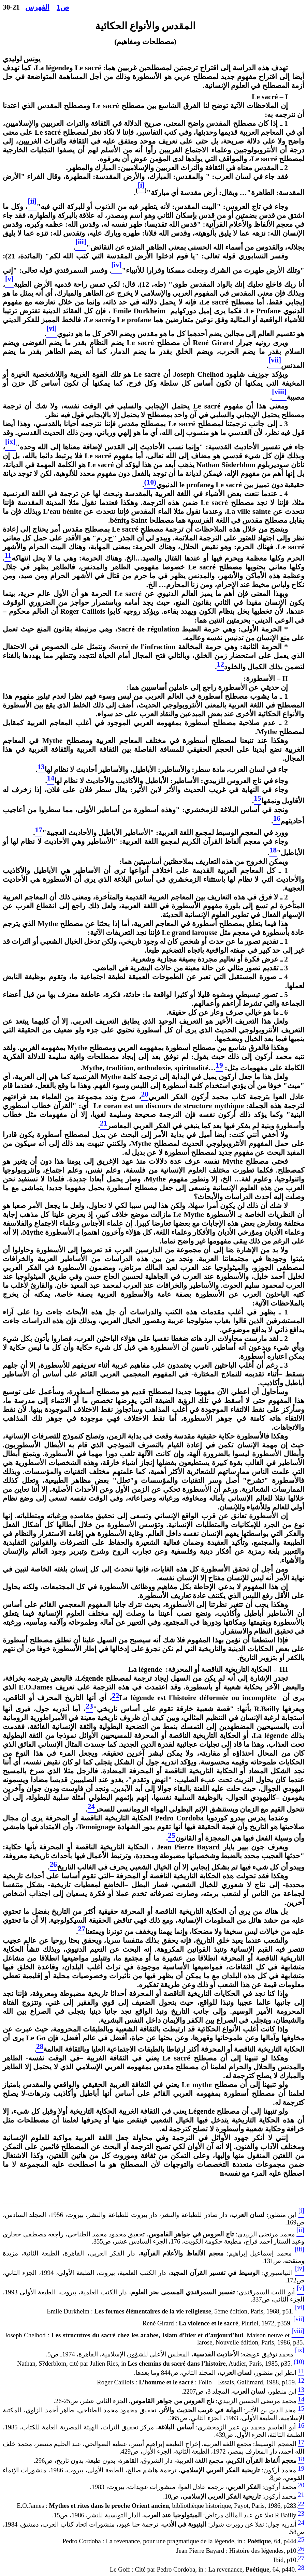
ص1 (63, 7)
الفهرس (37, 7)
